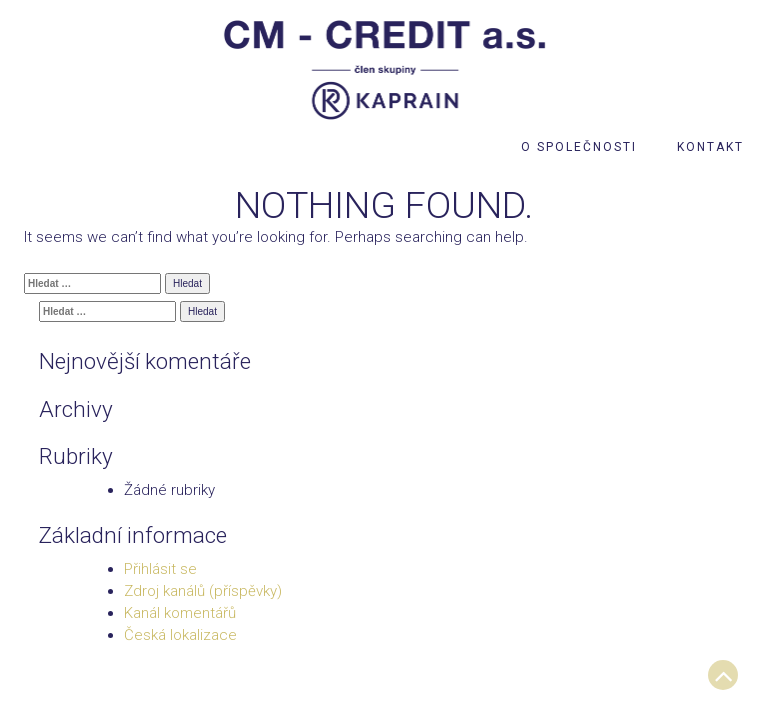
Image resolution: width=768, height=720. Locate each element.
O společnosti (579, 147)
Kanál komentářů (180, 613)
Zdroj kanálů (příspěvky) (203, 591)
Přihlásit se (160, 569)
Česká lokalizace (180, 635)
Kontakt (710, 147)
